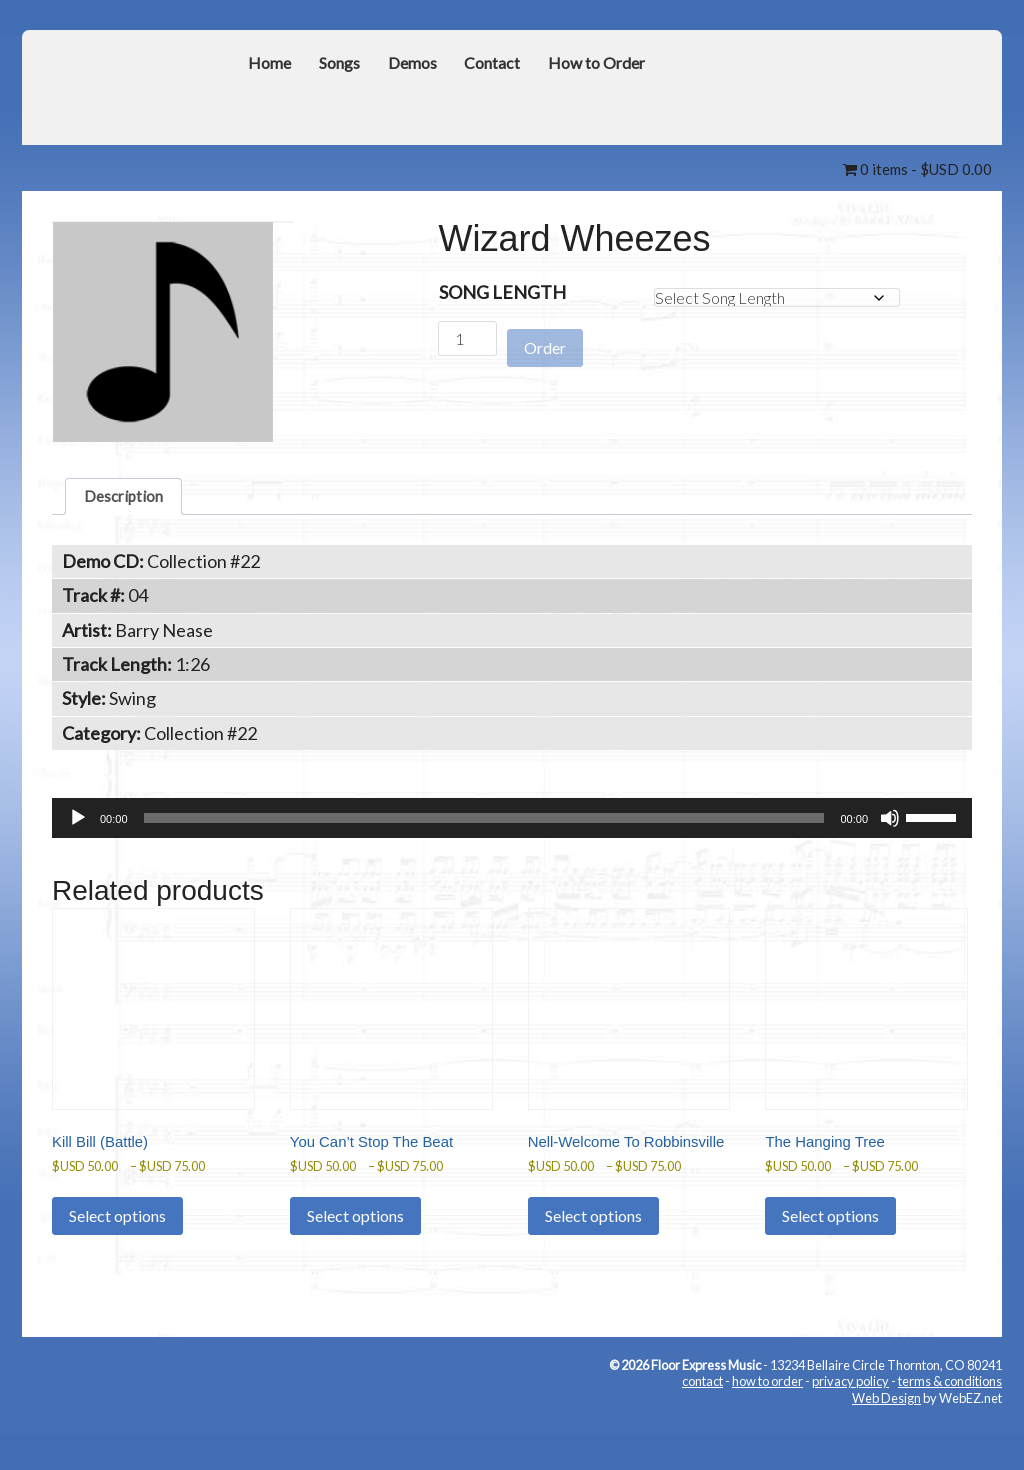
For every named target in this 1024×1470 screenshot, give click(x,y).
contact (702, 1425)
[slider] (484, 825)
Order (545, 339)
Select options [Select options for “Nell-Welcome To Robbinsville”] (593, 1258)
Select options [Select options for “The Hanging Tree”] (830, 1237)
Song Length (502, 292)
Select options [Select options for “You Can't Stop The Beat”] (355, 1237)
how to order (767, 1425)
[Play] (78, 825)
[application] (512, 825)
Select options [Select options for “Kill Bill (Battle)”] (117, 1237)
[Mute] (890, 825)
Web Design (886, 1441)
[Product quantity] (467, 338)
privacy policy (850, 1425)
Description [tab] (130, 499)
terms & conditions (950, 1425)
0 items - (917, 169)
